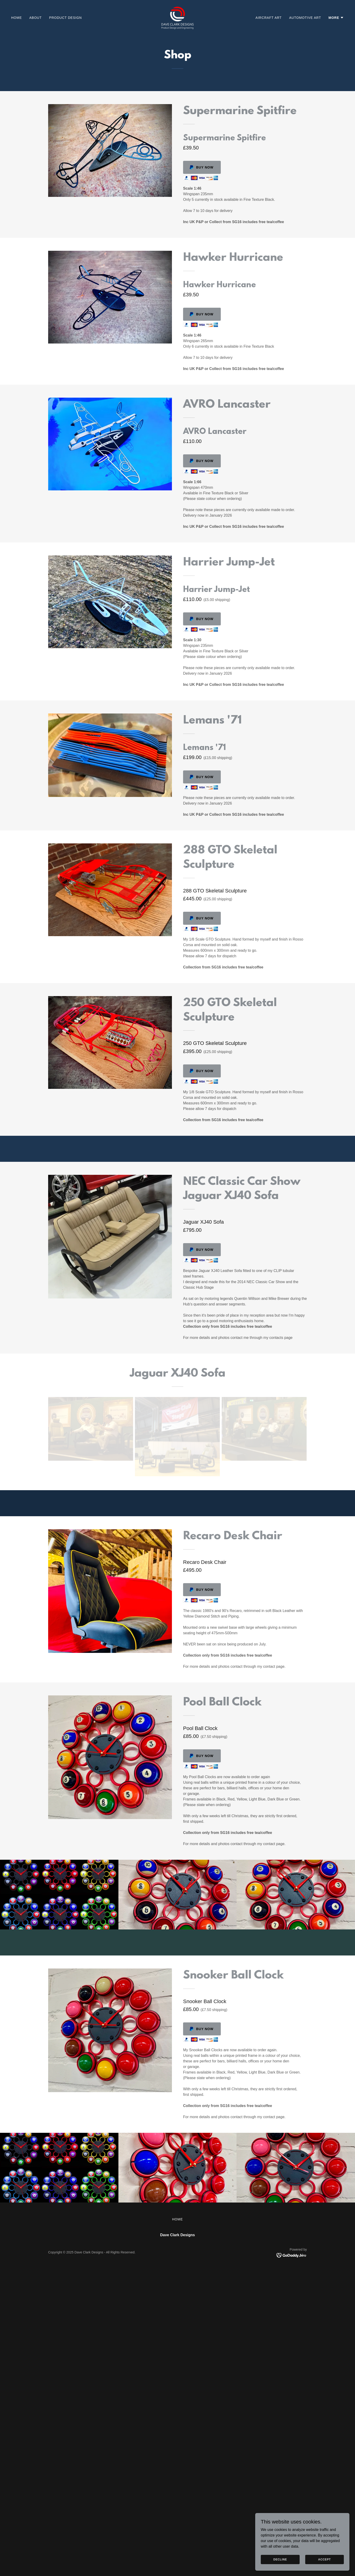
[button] (336, 17)
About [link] (35, 18)
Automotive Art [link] (305, 18)
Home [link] (16, 18)
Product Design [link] (65, 18)
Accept (324, 2559)
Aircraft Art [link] (268, 18)
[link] (177, 17)
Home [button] (177, 2219)
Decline (281, 2559)
